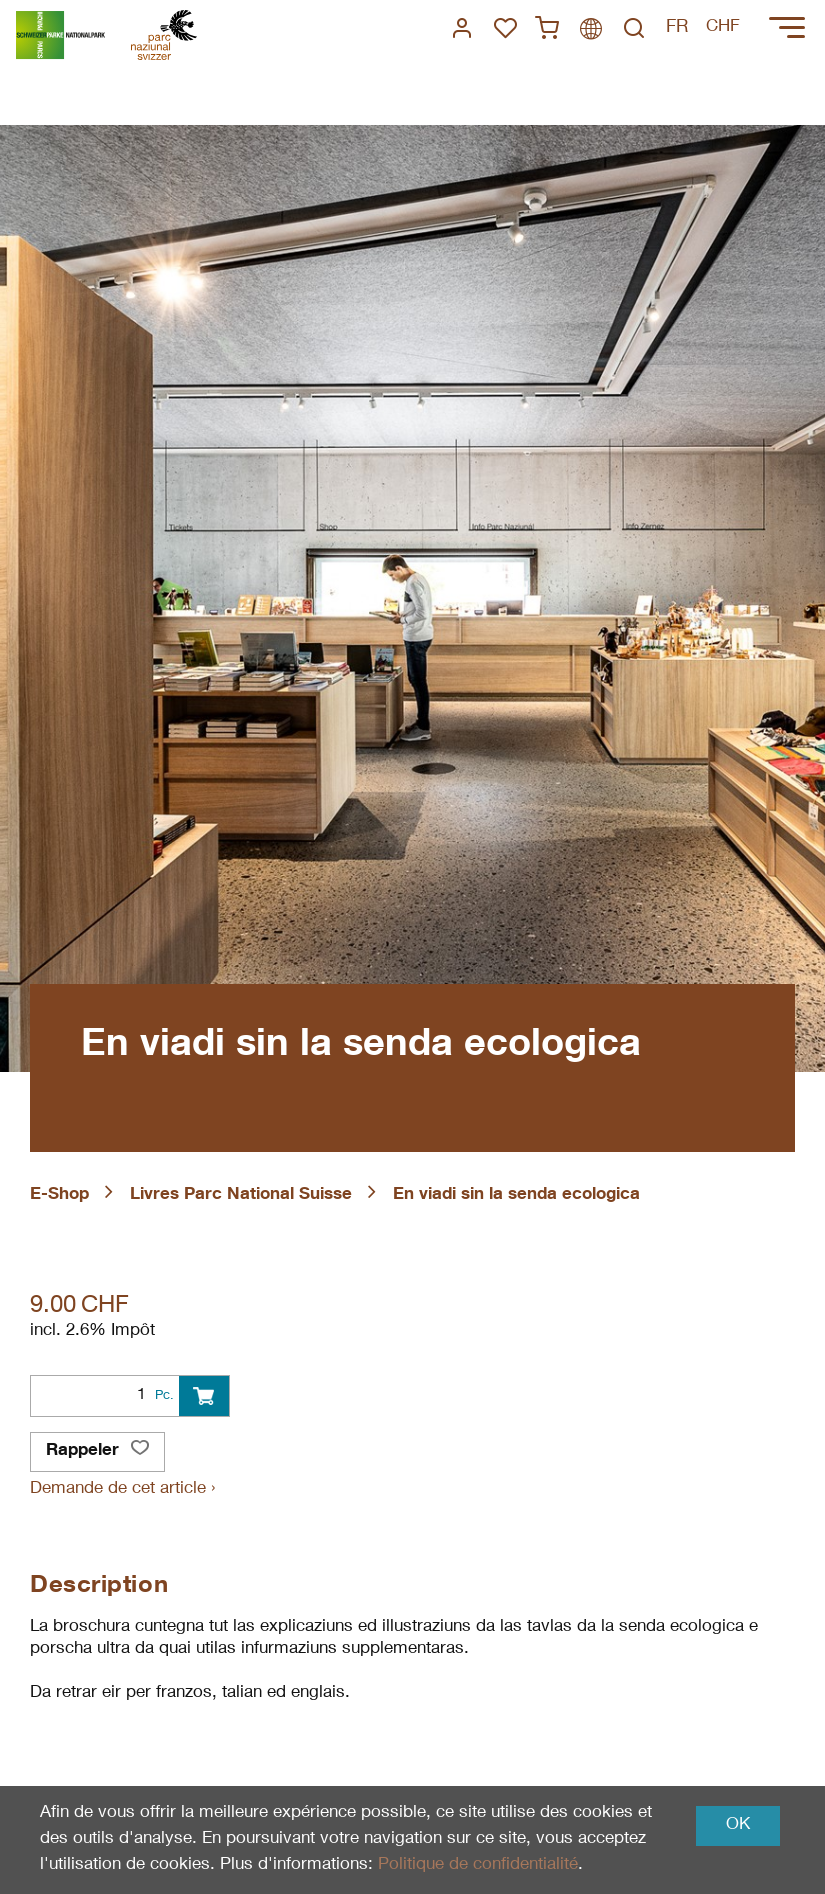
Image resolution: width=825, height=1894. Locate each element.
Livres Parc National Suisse (241, 1195)
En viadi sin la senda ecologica (516, 1195)
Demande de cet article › (122, 1489)
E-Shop (59, 1195)
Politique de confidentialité (478, 1865)
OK (738, 1825)
